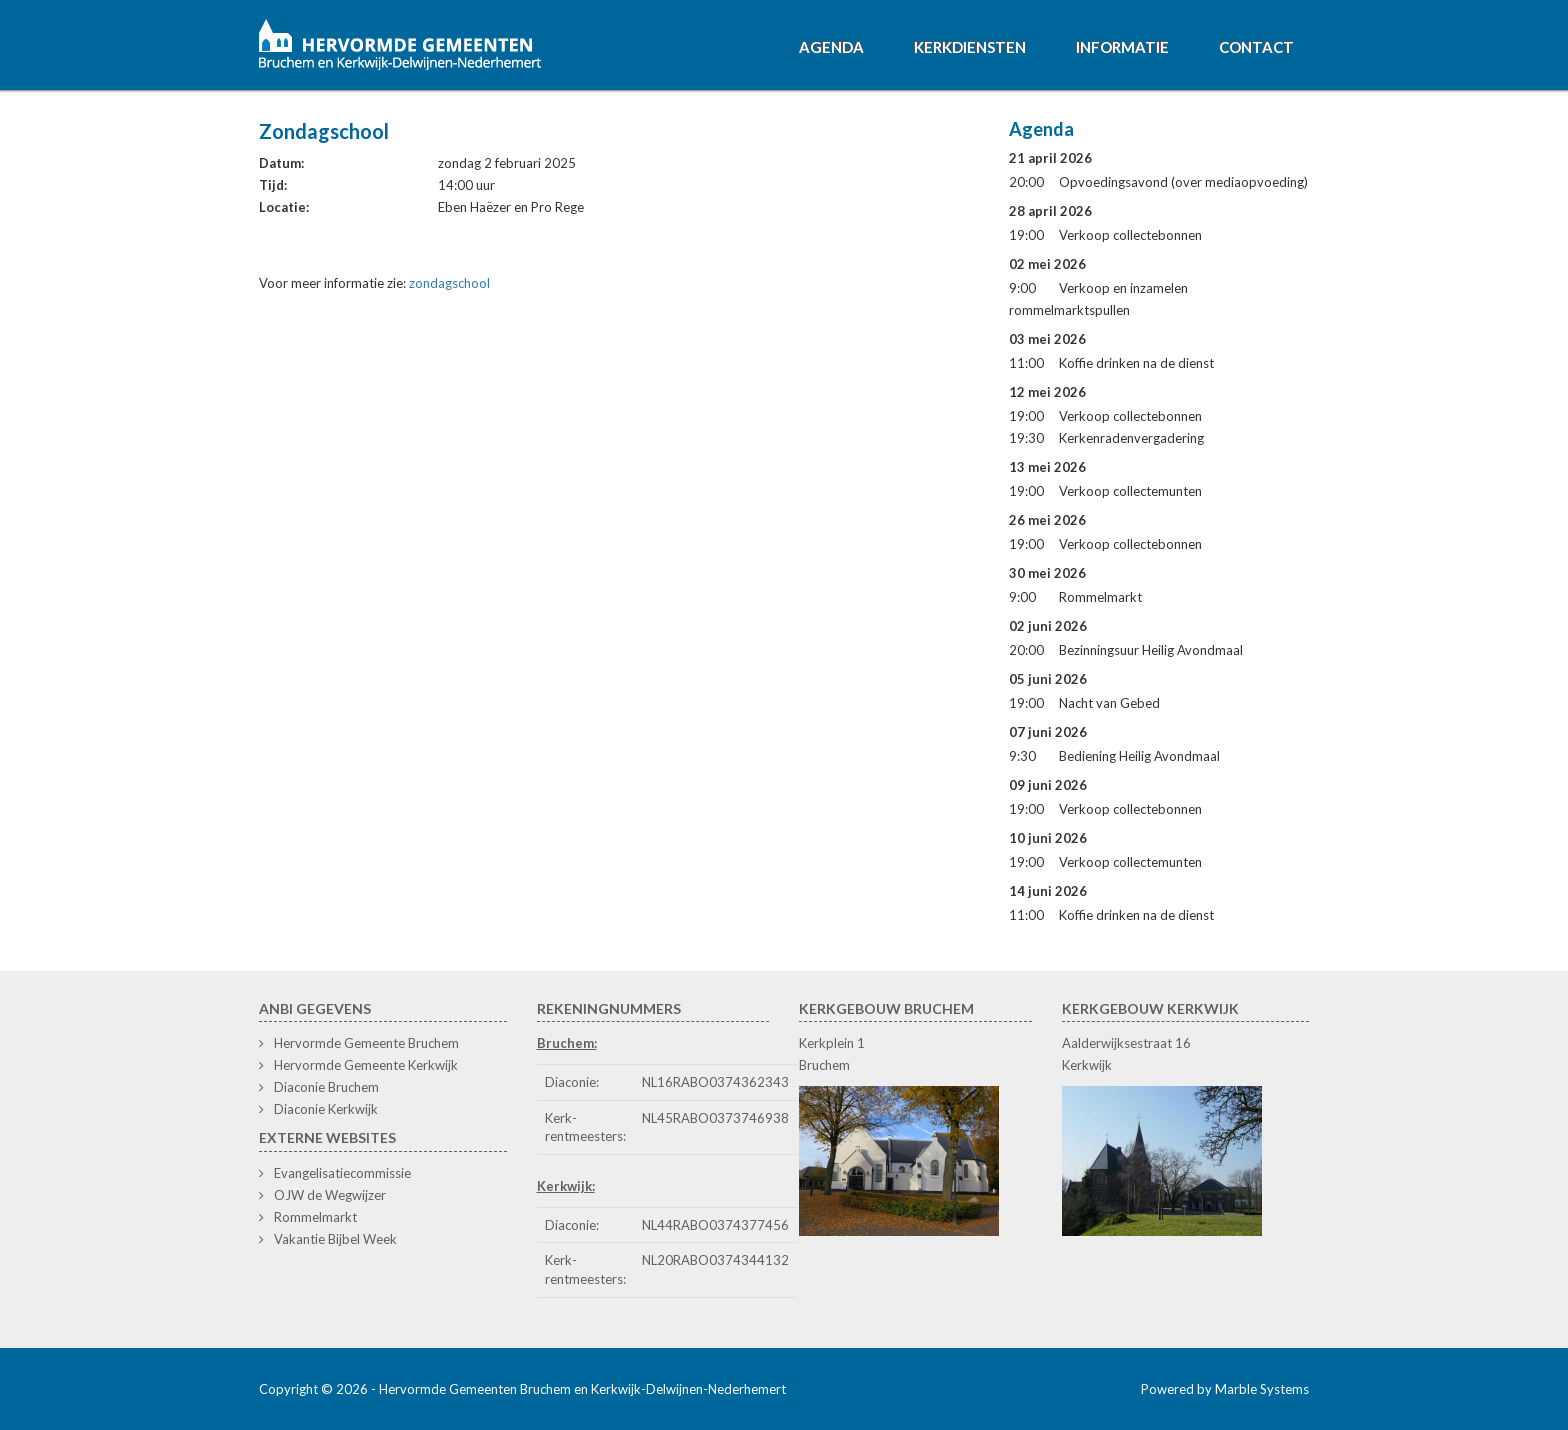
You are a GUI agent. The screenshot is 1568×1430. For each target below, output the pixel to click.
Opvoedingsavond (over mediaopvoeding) (1183, 182)
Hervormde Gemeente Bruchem (366, 1043)
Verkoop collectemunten (1130, 491)
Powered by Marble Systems (1225, 1389)
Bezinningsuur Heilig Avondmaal (1151, 650)
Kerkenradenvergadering (1131, 438)
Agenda (831, 47)
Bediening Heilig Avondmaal (1139, 756)
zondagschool (449, 283)
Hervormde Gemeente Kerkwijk (366, 1065)
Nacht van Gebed (1109, 703)
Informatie (1122, 47)
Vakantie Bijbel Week (335, 1239)
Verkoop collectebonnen (1130, 235)
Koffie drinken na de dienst (1136, 363)
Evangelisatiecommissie (342, 1173)
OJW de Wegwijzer (330, 1195)
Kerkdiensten (970, 47)
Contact (1256, 47)
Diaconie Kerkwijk (326, 1109)
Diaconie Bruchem (326, 1087)
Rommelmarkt (1100, 597)
